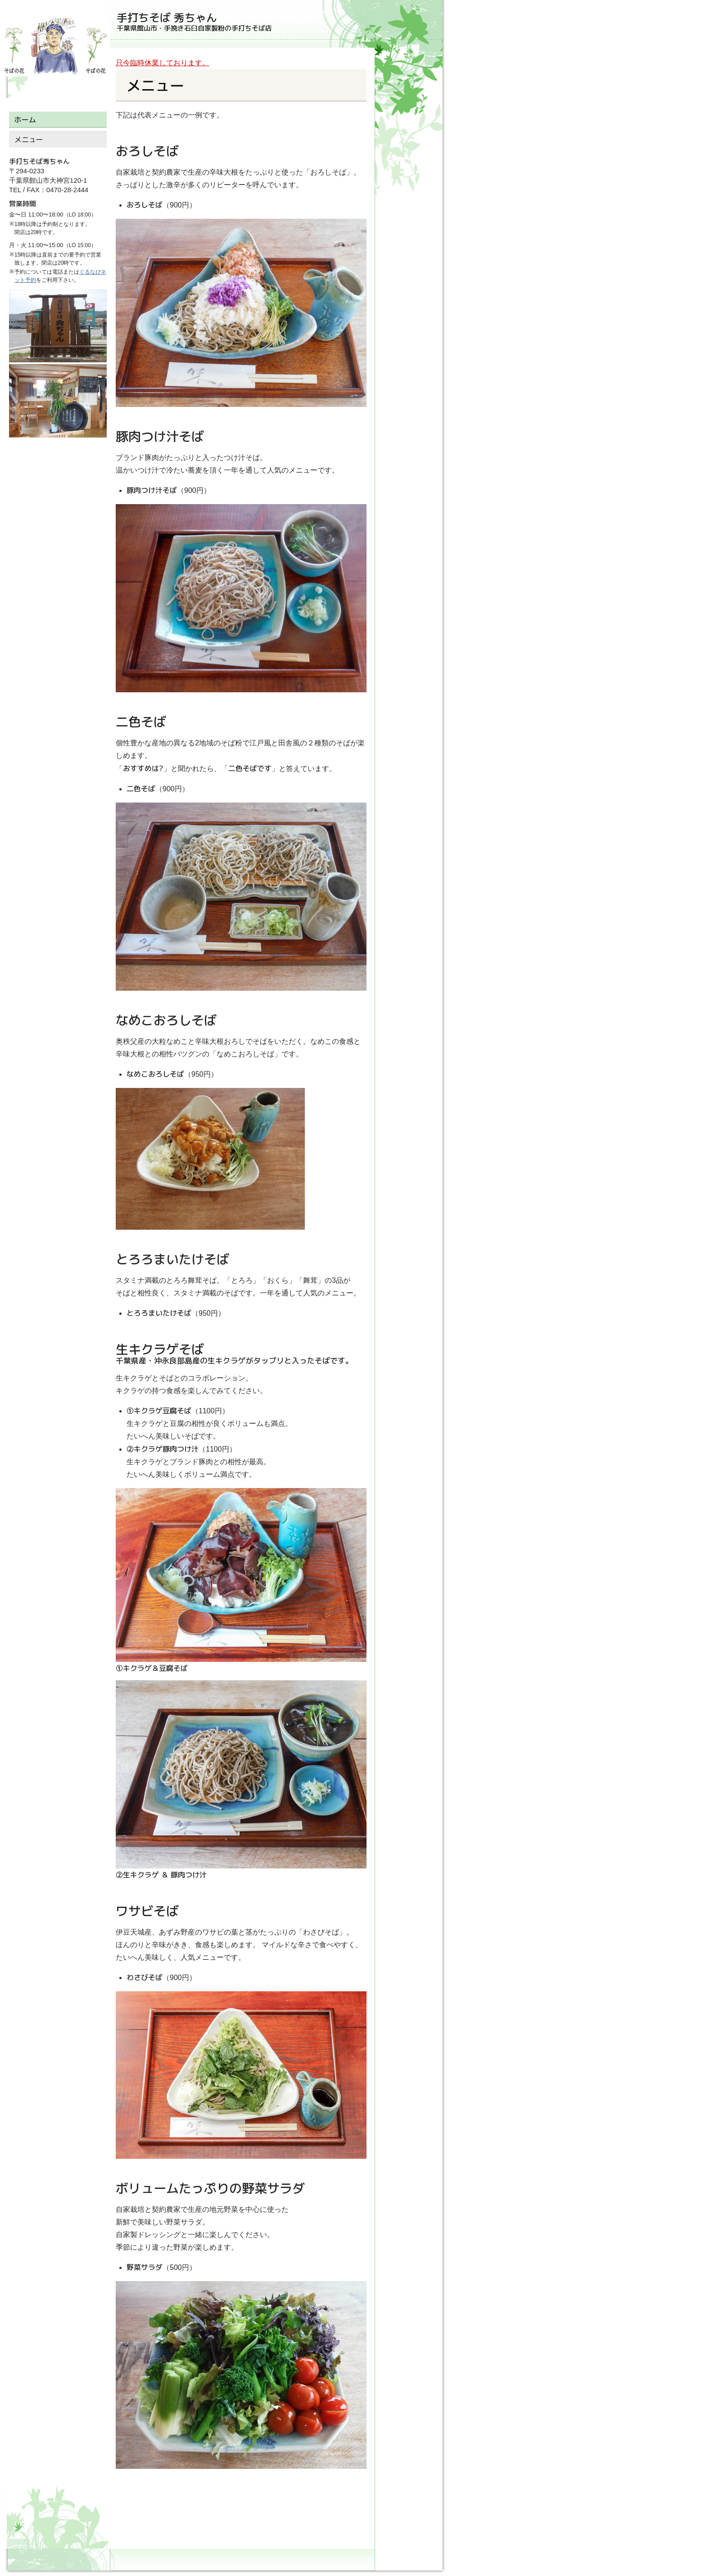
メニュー (28, 139)
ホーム (25, 120)
